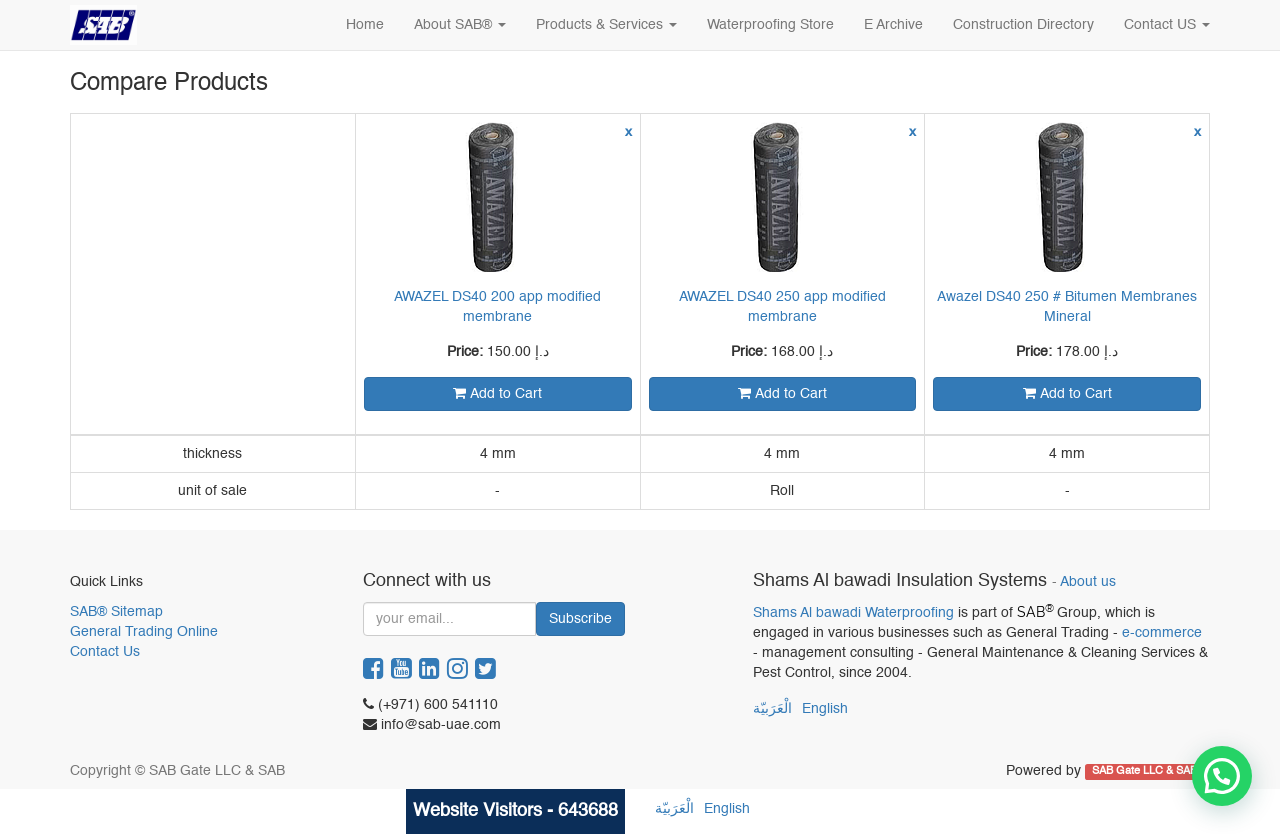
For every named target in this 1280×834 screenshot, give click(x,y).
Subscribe (580, 619)
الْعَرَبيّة (772, 709)
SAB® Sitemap (116, 612)
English (825, 709)
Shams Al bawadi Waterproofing (853, 613)
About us (1088, 582)
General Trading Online (144, 632)
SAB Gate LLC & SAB (1146, 772)
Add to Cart (497, 393)
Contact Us (105, 652)
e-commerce (1162, 633)
